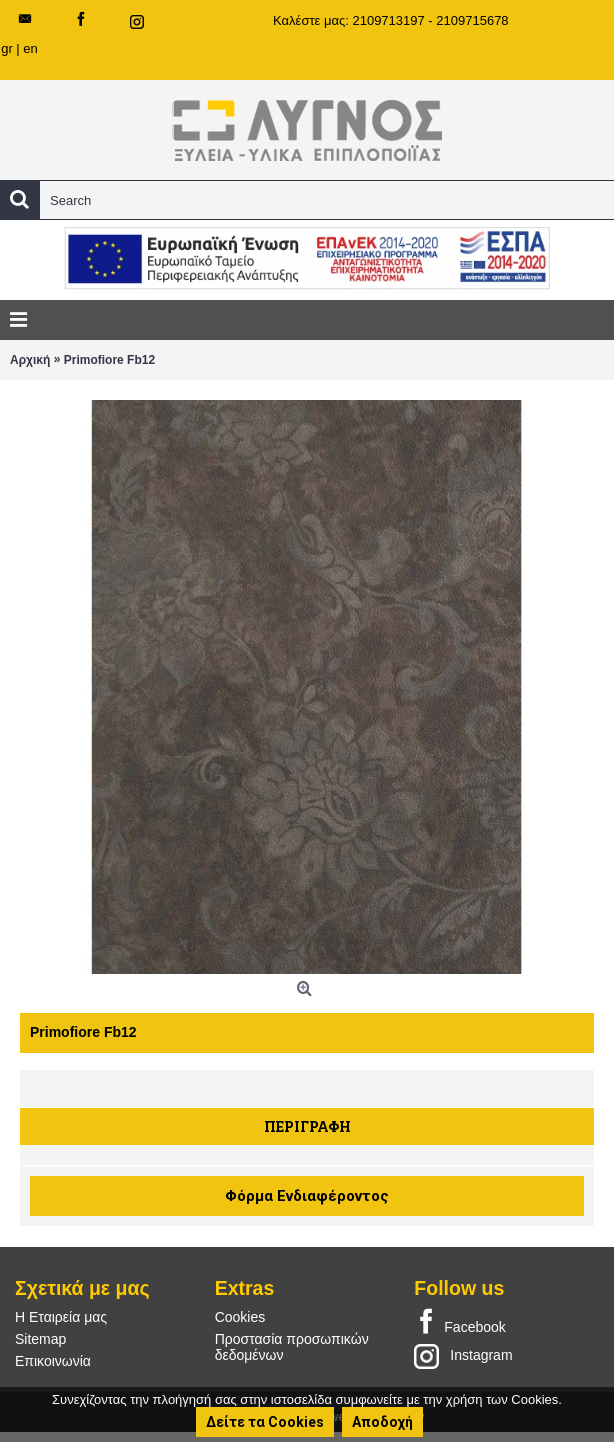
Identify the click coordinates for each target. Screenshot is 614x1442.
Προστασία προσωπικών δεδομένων (292, 1347)
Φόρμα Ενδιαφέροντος (307, 1196)
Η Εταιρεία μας (61, 1317)
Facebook (459, 1323)
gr (7, 48)
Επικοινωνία (53, 1361)
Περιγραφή (307, 1126)
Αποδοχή (382, 1422)
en (30, 48)
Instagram (463, 1356)
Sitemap (40, 1339)
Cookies (240, 1317)
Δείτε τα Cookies (265, 1422)
